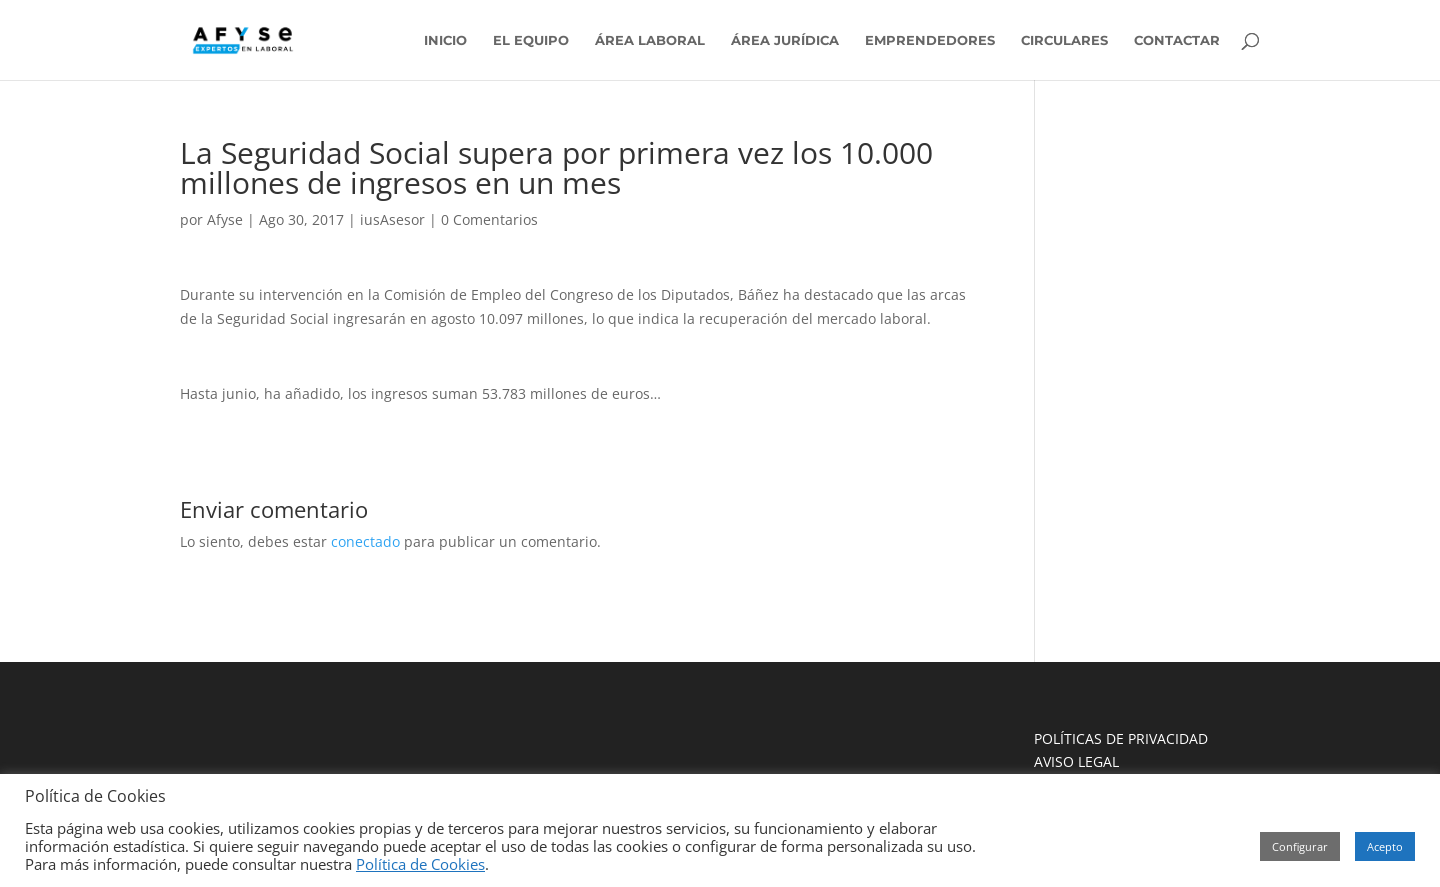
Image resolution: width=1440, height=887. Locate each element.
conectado (365, 541)
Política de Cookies (420, 864)
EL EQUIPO (531, 40)
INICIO (445, 40)
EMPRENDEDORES (930, 40)
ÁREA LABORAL (650, 40)
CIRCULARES (1064, 40)
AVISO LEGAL (1076, 761)
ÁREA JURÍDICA (785, 40)
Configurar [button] (1300, 846)
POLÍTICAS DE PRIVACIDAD (1121, 738)
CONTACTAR (1177, 40)
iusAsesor (392, 219)
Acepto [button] (1385, 846)
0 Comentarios (489, 219)
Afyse (225, 219)
